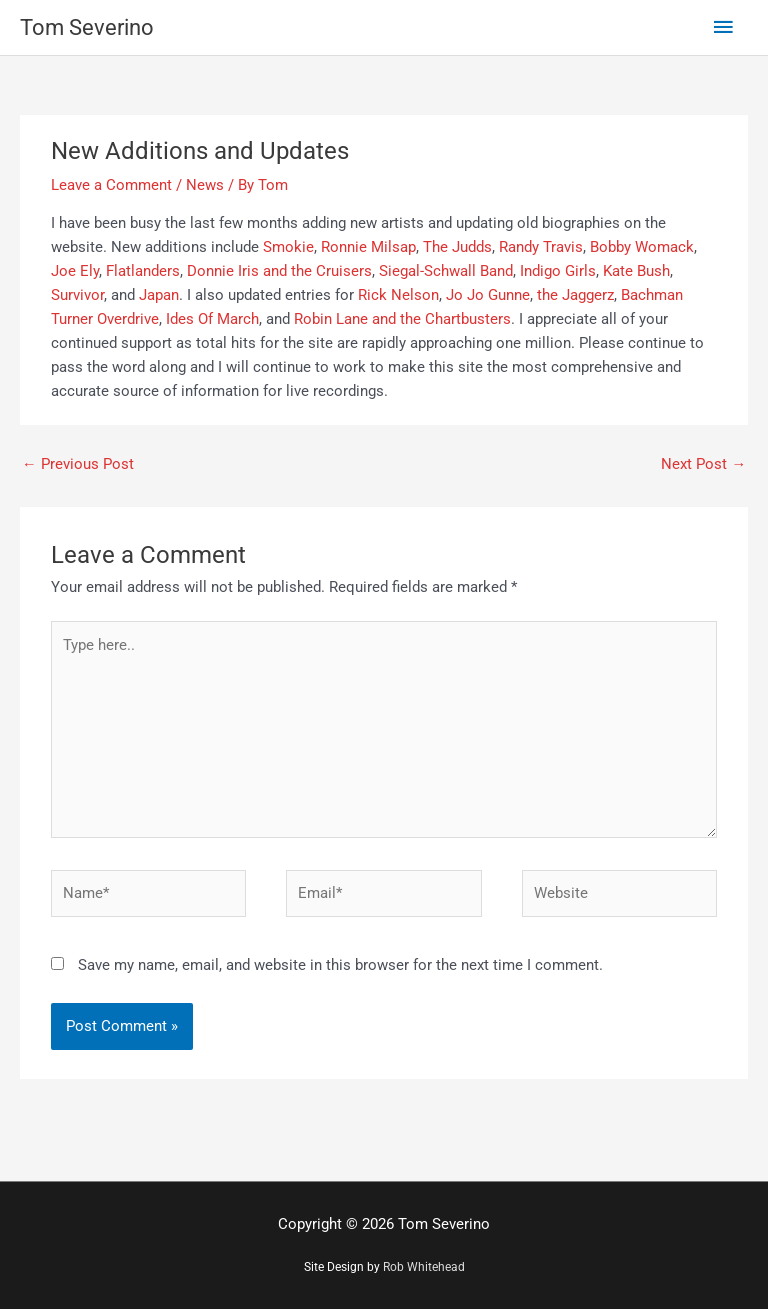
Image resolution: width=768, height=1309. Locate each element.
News (205, 185)
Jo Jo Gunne (488, 295)
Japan (159, 295)
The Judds (457, 247)
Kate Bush (636, 271)
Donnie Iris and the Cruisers (279, 271)
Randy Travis (541, 247)
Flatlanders (143, 271)
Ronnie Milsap (368, 247)
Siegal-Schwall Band (446, 271)
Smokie (288, 247)
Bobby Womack (642, 247)
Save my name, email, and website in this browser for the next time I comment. (340, 965)
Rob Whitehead (424, 1267)
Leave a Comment (111, 185)
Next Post (703, 464)
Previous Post (78, 464)
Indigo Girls (558, 271)
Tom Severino (87, 27)
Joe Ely (75, 271)
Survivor (77, 295)
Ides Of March (212, 319)
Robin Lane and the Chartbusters (402, 319)
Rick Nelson (398, 295)
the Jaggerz (575, 295)
